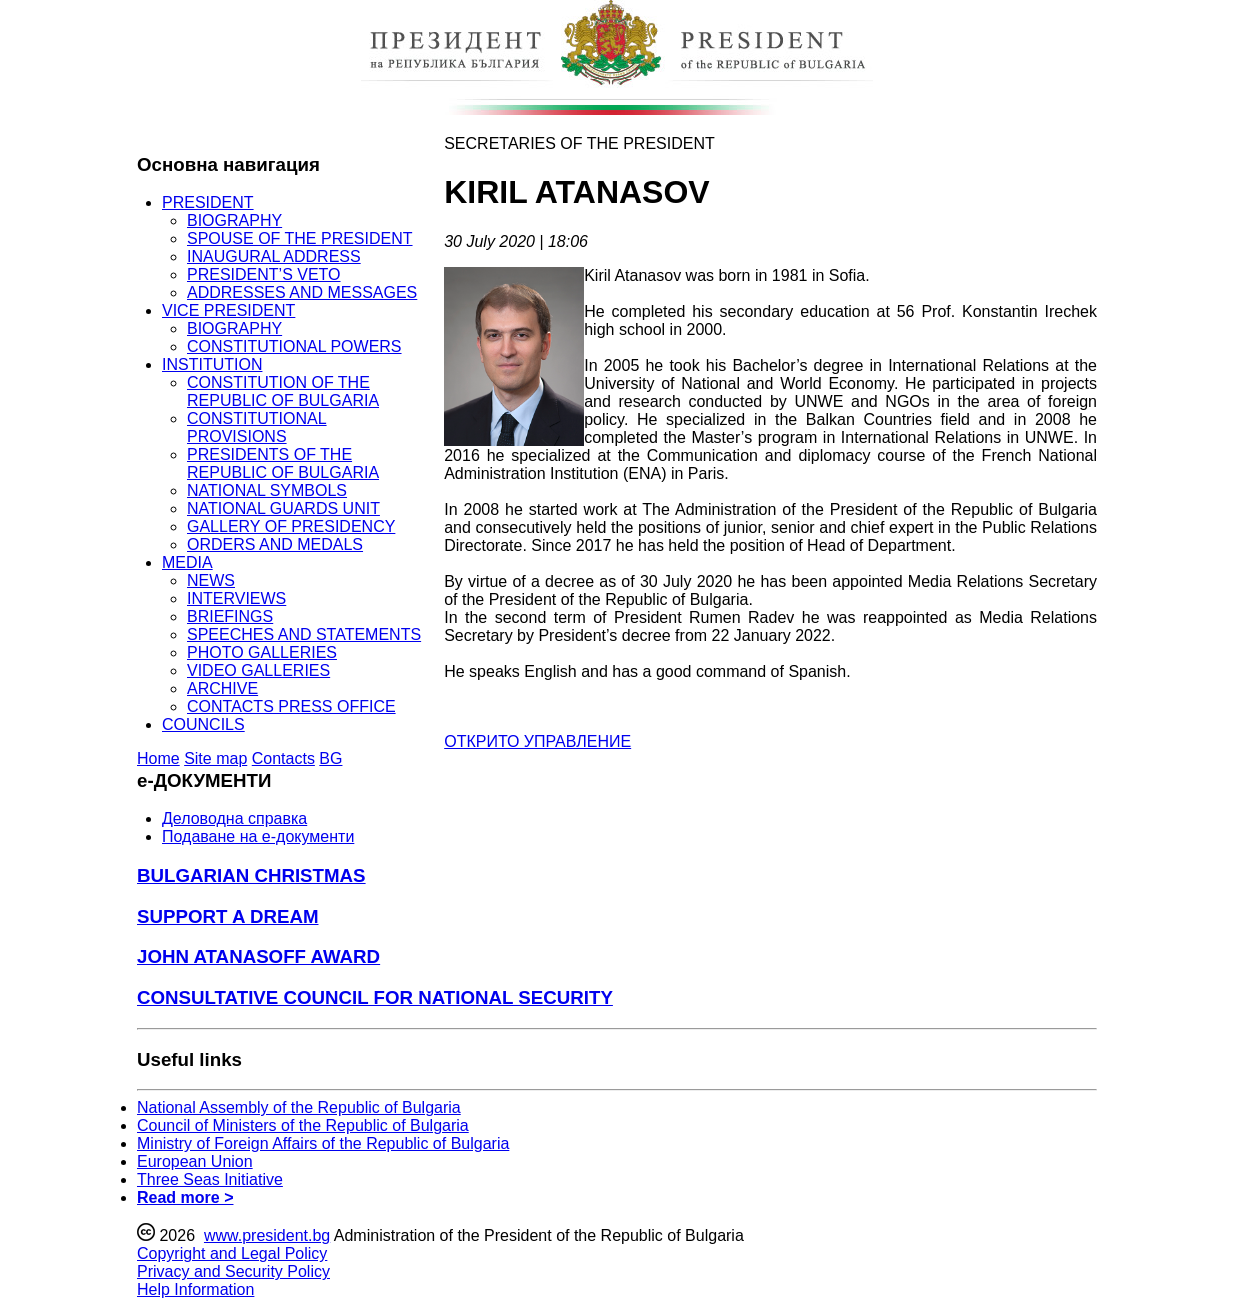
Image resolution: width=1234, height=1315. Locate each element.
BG (330, 758)
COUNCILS (203, 724)
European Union (195, 1161)
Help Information (195, 1289)
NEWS (211, 580)
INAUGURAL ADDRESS (274, 256)
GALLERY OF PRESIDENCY (291, 526)
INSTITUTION (212, 364)
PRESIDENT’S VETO (264, 274)
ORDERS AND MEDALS (275, 544)
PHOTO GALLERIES (262, 652)
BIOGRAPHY (234, 220)
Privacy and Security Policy (233, 1271)
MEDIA (187, 562)
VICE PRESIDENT (228, 310)
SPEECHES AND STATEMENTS (304, 634)
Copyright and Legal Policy (232, 1253)
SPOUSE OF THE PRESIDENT (300, 238)
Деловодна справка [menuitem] (234, 818)
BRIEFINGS (230, 616)
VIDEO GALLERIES (258, 670)
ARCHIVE (222, 688)
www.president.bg (267, 1235)
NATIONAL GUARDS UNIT (283, 508)
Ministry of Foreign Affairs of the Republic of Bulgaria (323, 1143)
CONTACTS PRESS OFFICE (291, 706)
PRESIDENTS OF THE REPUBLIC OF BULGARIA (283, 463)
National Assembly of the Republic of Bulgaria (299, 1107)
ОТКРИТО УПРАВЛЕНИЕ (537, 741)
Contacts (283, 758)
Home (158, 758)
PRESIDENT (208, 202)
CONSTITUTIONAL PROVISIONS (257, 427)
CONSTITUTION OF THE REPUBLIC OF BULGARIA (283, 391)
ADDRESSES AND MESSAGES (302, 292)
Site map (215, 758)
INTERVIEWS (236, 598)
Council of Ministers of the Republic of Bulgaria (303, 1125)
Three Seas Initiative (210, 1179)
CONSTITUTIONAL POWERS (294, 346)
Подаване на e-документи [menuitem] (258, 836)
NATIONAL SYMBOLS (267, 490)
